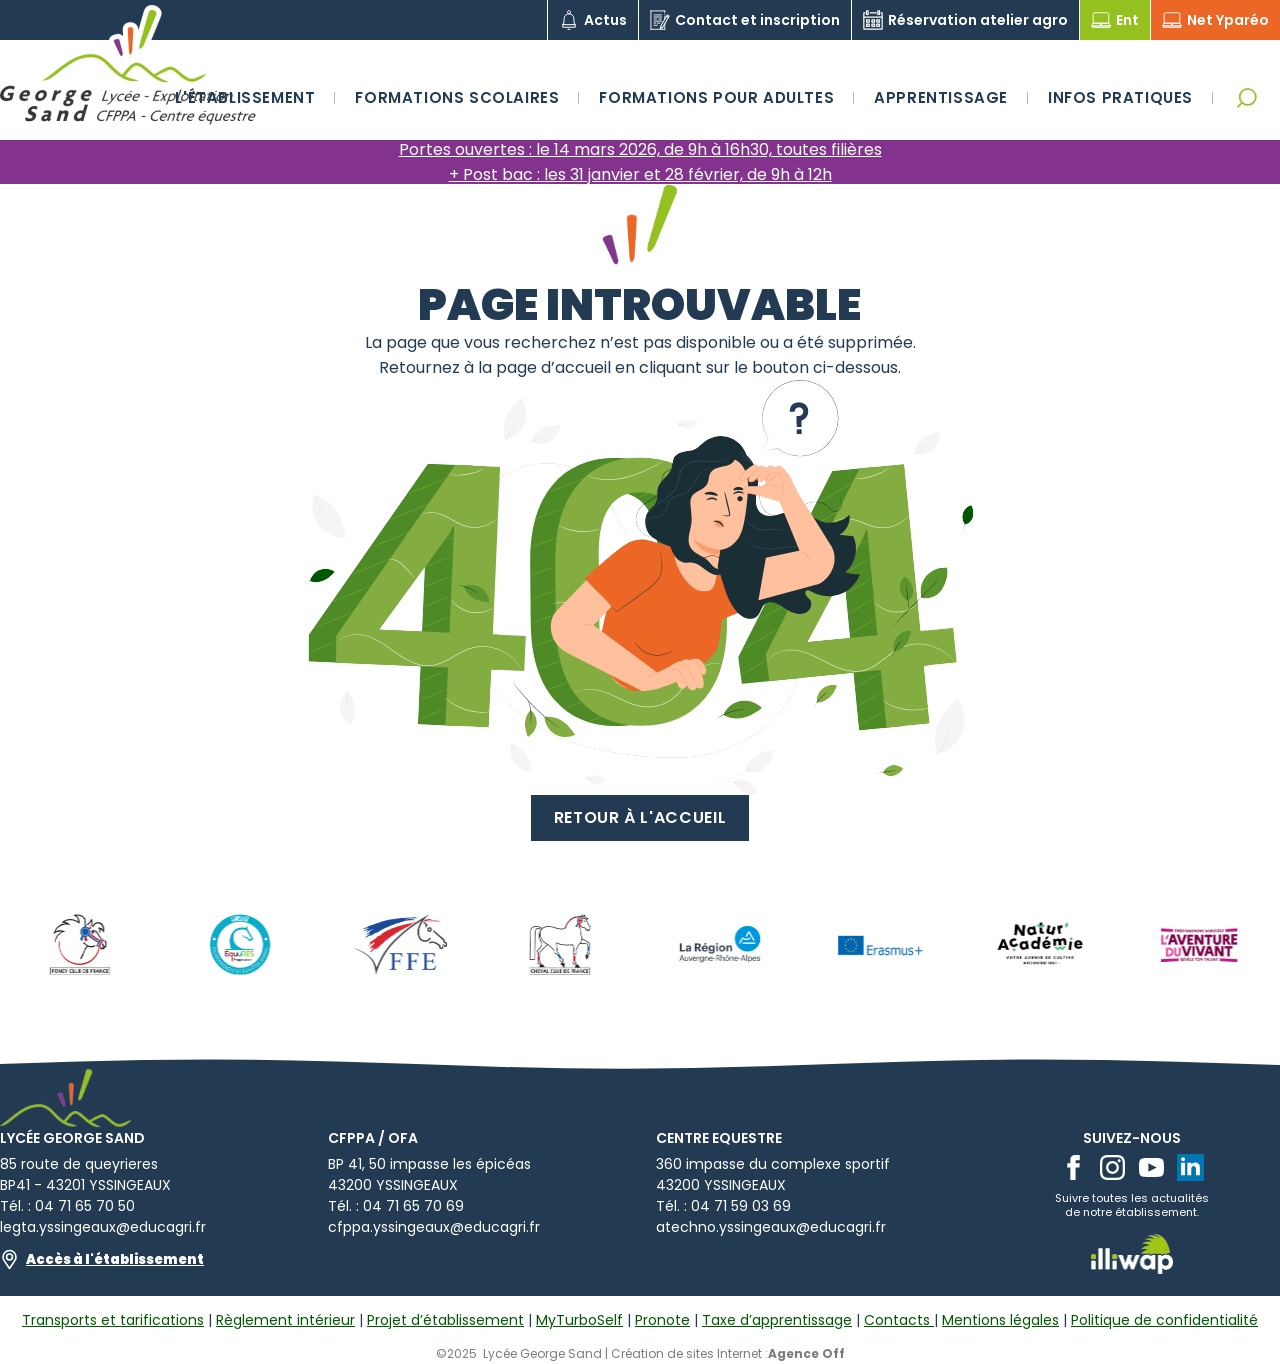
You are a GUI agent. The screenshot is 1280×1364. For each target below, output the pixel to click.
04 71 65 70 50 (85, 1206)
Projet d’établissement (445, 1320)
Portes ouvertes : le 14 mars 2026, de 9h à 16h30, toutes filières (640, 149)
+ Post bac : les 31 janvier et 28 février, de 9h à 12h (640, 174)
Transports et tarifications (113, 1320)
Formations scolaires (457, 97)
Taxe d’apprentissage (777, 1320)
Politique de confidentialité (1164, 1320)
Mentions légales (1000, 1320)
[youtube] (1151, 1167)
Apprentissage (941, 97)
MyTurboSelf (579, 1320)
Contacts (899, 1320)
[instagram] (1112, 1167)
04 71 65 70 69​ (413, 1206)
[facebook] (1073, 1167)
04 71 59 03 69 (741, 1206)
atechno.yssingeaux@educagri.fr (771, 1227)
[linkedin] (1190, 1167)
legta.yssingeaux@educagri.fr (103, 1227)
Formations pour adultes (716, 97)
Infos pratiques (1120, 97)
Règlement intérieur (285, 1320)
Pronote (662, 1320)
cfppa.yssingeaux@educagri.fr (434, 1227)
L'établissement (245, 97)
